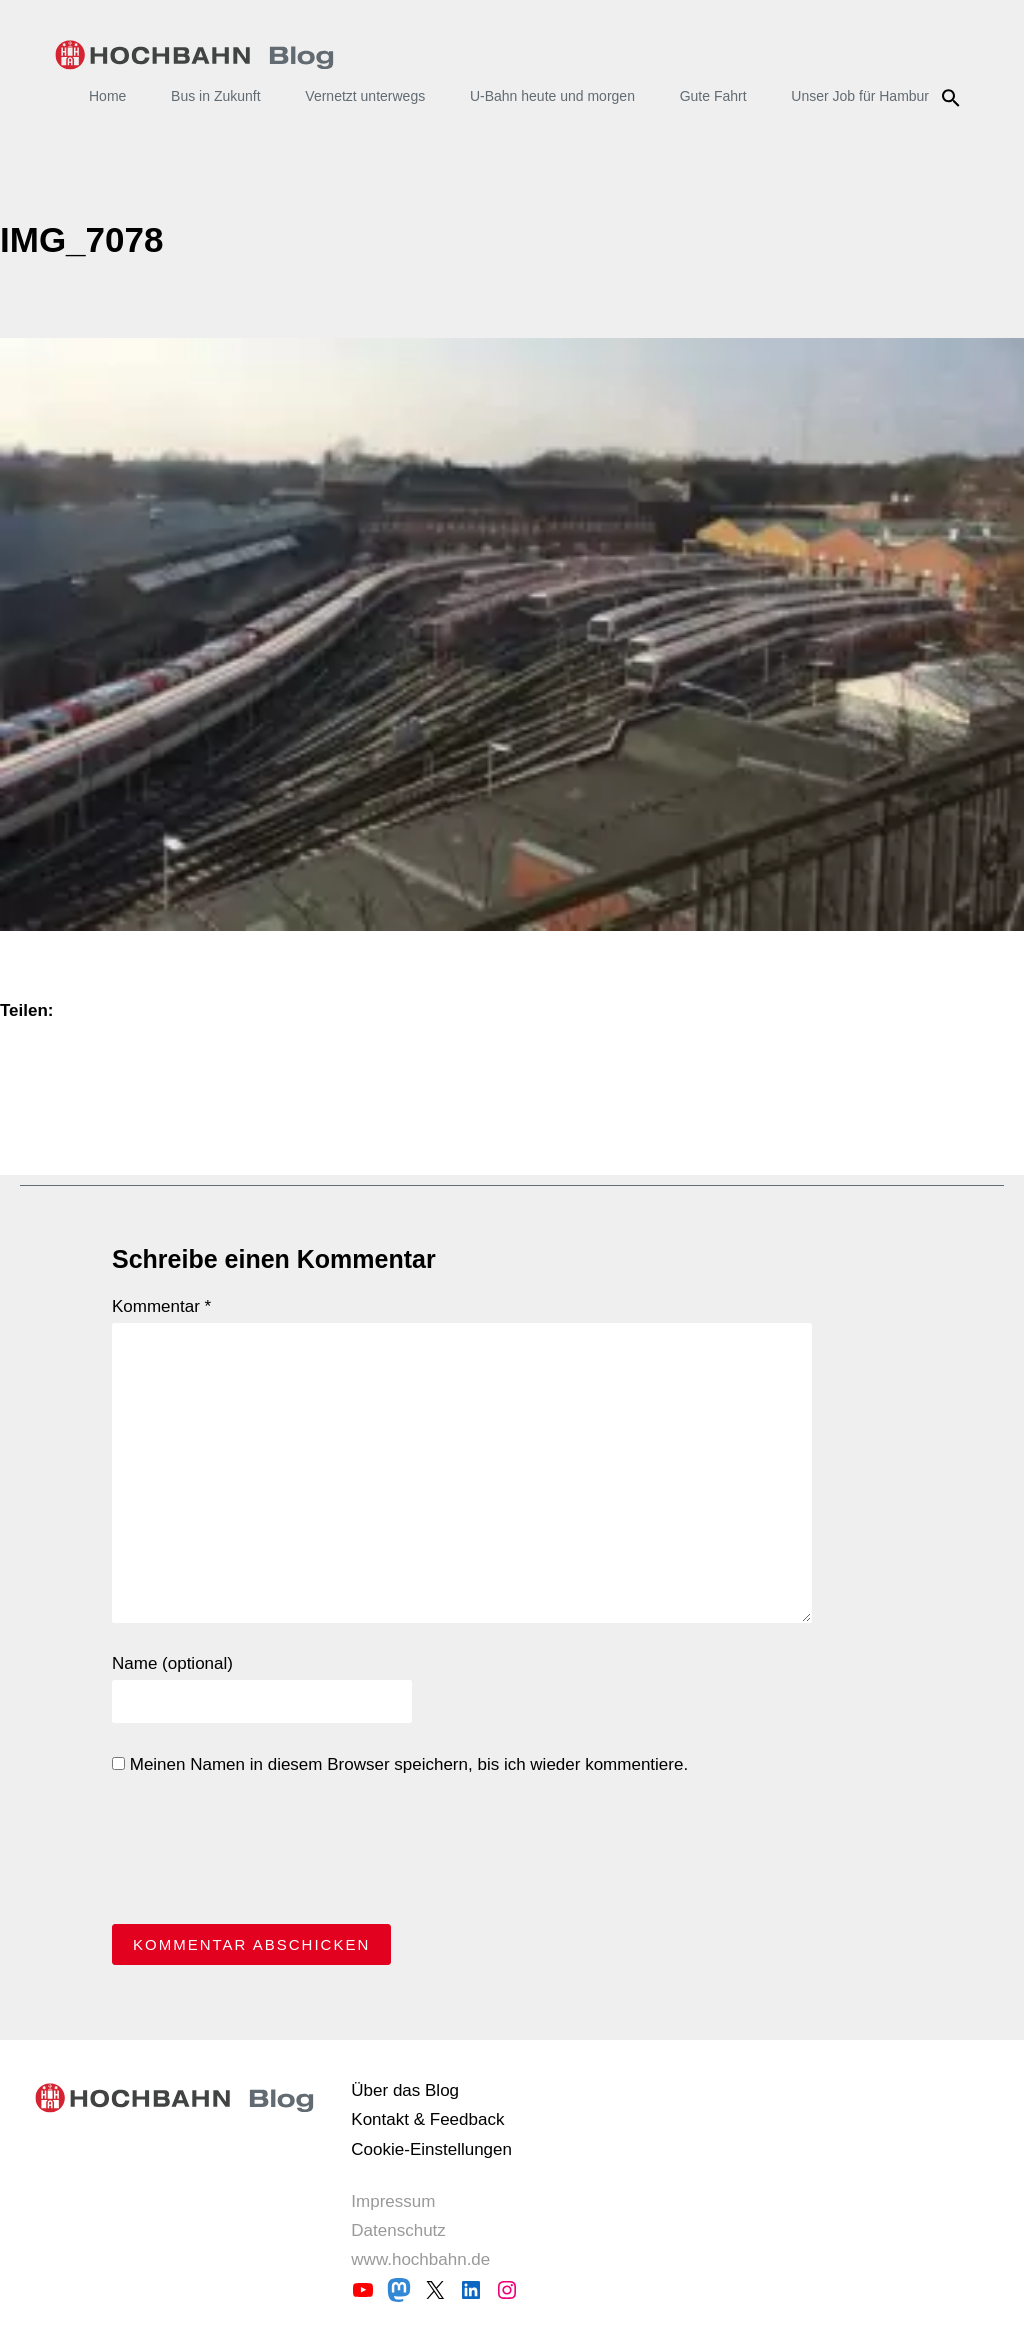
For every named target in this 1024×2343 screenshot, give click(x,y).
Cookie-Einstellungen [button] (431, 2149)
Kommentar (161, 1306)
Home (107, 96)
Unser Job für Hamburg (864, 96)
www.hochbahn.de (420, 2259)
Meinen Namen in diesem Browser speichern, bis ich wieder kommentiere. (400, 1764)
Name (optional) (172, 1663)
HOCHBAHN (194, 55)
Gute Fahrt (713, 96)
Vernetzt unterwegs (365, 96)
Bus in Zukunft (216, 96)
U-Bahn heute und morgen (552, 96)
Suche (953, 98)
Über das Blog (405, 2090)
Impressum (393, 2201)
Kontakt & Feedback (427, 2119)
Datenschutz (398, 2230)
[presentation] (264, 1855)
